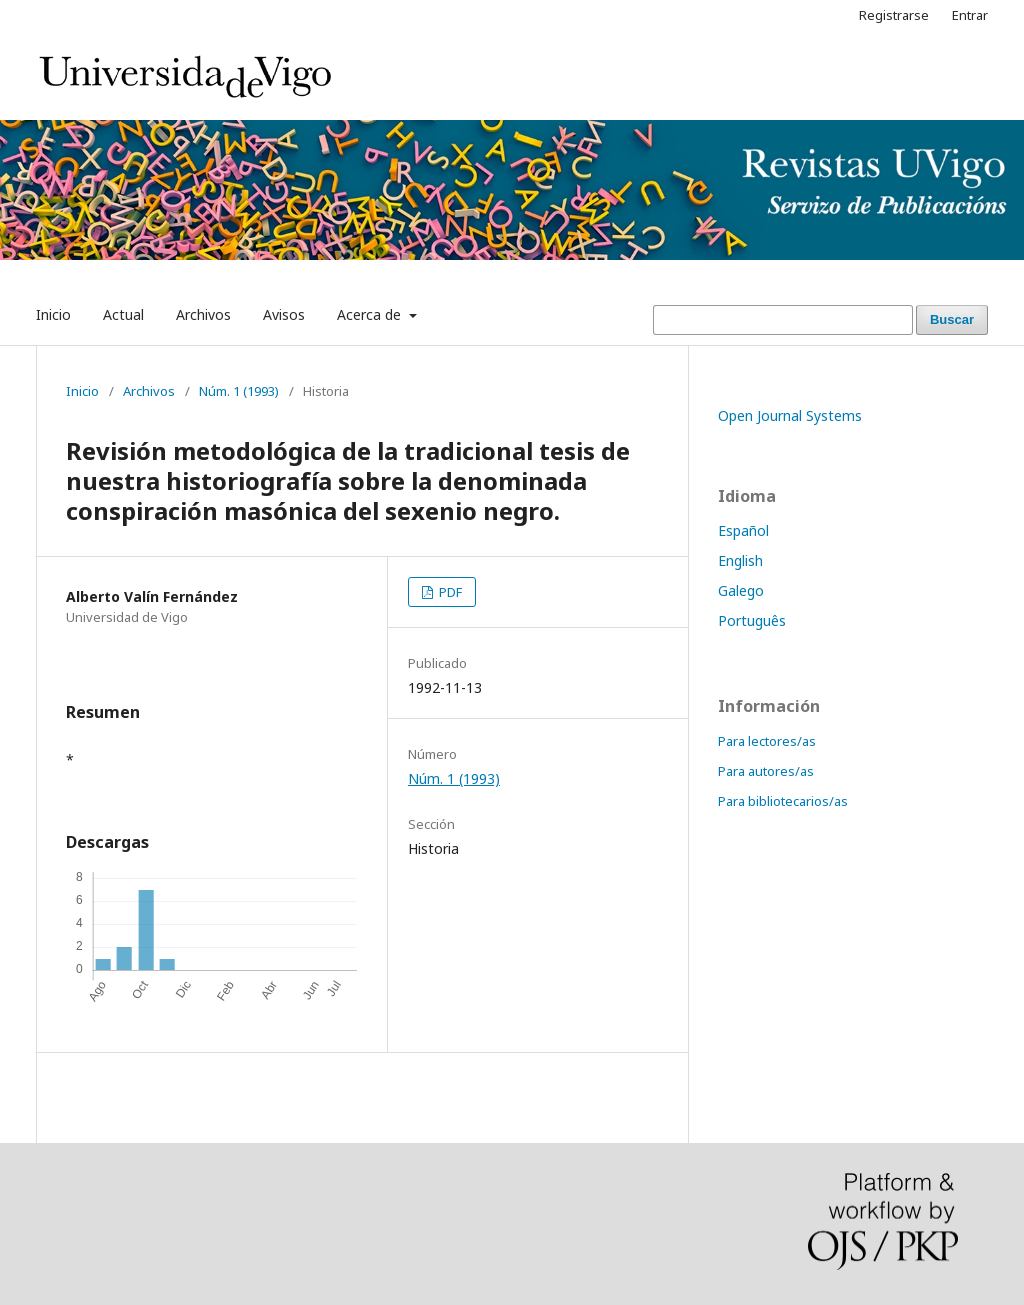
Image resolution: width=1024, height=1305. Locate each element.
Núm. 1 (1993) (239, 391)
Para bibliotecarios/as (783, 801)
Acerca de (371, 314)
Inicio (53, 314)
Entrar (970, 15)
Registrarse (894, 15)
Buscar (952, 319)
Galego (741, 590)
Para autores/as (766, 771)
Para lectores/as (767, 741)
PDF (449, 592)
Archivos (203, 314)
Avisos (284, 314)
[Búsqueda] (783, 320)
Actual (123, 314)
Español (743, 530)
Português (752, 620)
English (740, 560)
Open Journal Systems (790, 415)
